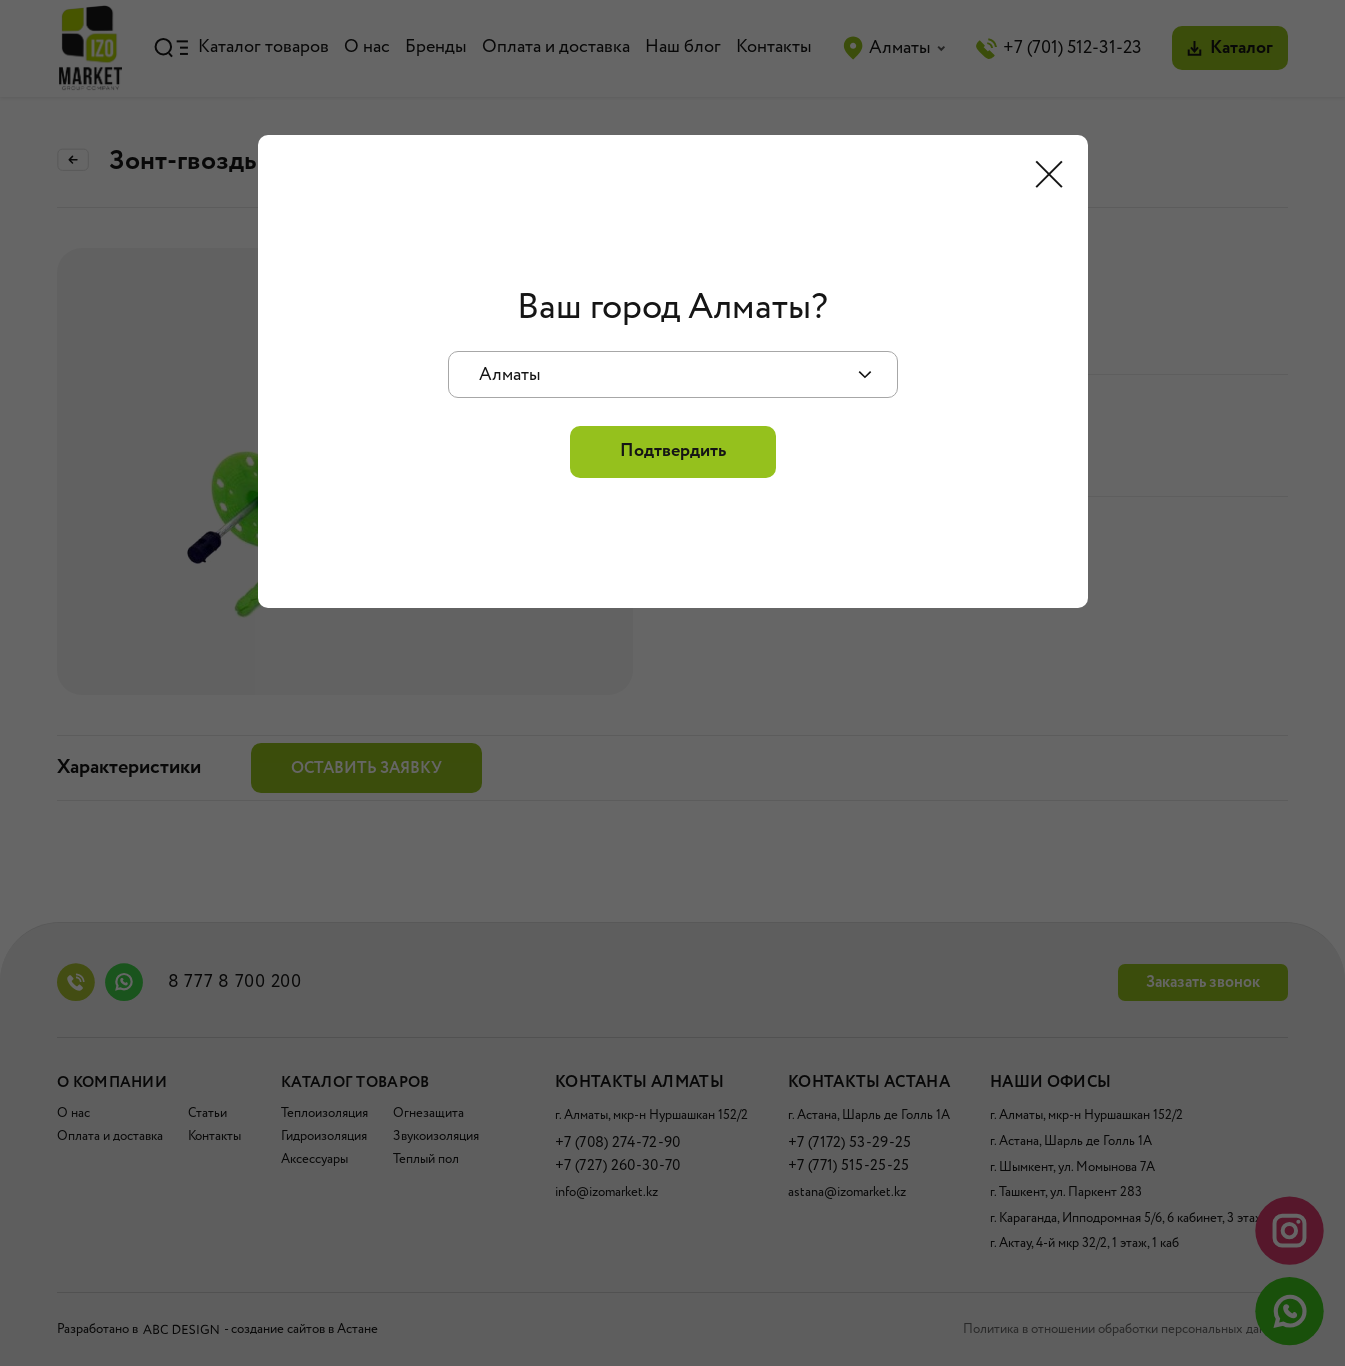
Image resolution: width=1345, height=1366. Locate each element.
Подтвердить (673, 451)
